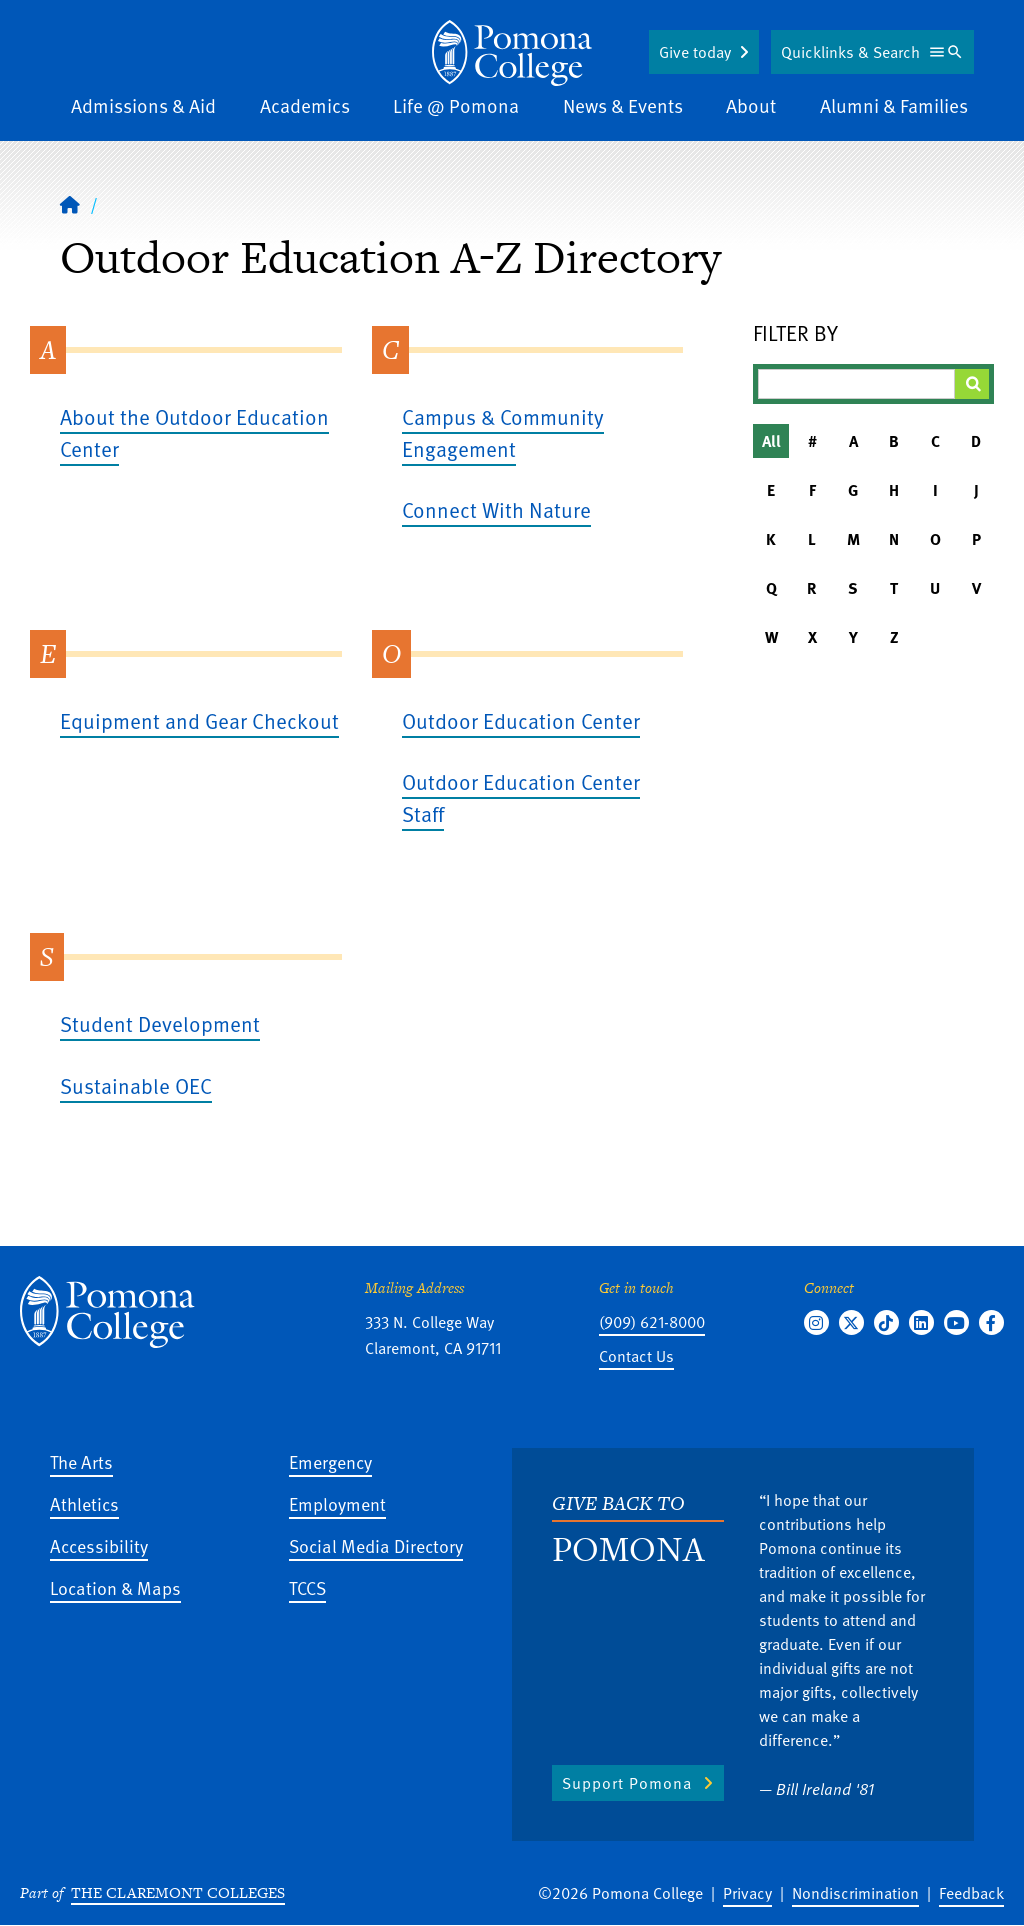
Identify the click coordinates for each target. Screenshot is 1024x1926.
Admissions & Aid (143, 105)
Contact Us (636, 1356)
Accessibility (99, 1545)
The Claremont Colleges (178, 1892)
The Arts (81, 1461)
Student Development (160, 1023)
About (751, 105)
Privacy (747, 1893)
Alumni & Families (894, 105)
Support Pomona (627, 1783)
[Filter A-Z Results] (856, 384)
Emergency (330, 1461)
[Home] (512, 53)
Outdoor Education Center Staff (521, 797)
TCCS (307, 1587)
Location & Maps (115, 1587)
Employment (337, 1503)
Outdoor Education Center (521, 720)
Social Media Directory (376, 1545)
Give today (695, 52)
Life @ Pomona (456, 105)
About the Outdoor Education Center (194, 432)
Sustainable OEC (136, 1085)
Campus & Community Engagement (503, 432)
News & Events (623, 105)
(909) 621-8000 (652, 1322)
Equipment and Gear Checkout (199, 720)
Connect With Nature (496, 509)
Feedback (971, 1893)
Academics (305, 105)
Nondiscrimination (855, 1893)
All (771, 441)
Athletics (84, 1503)
